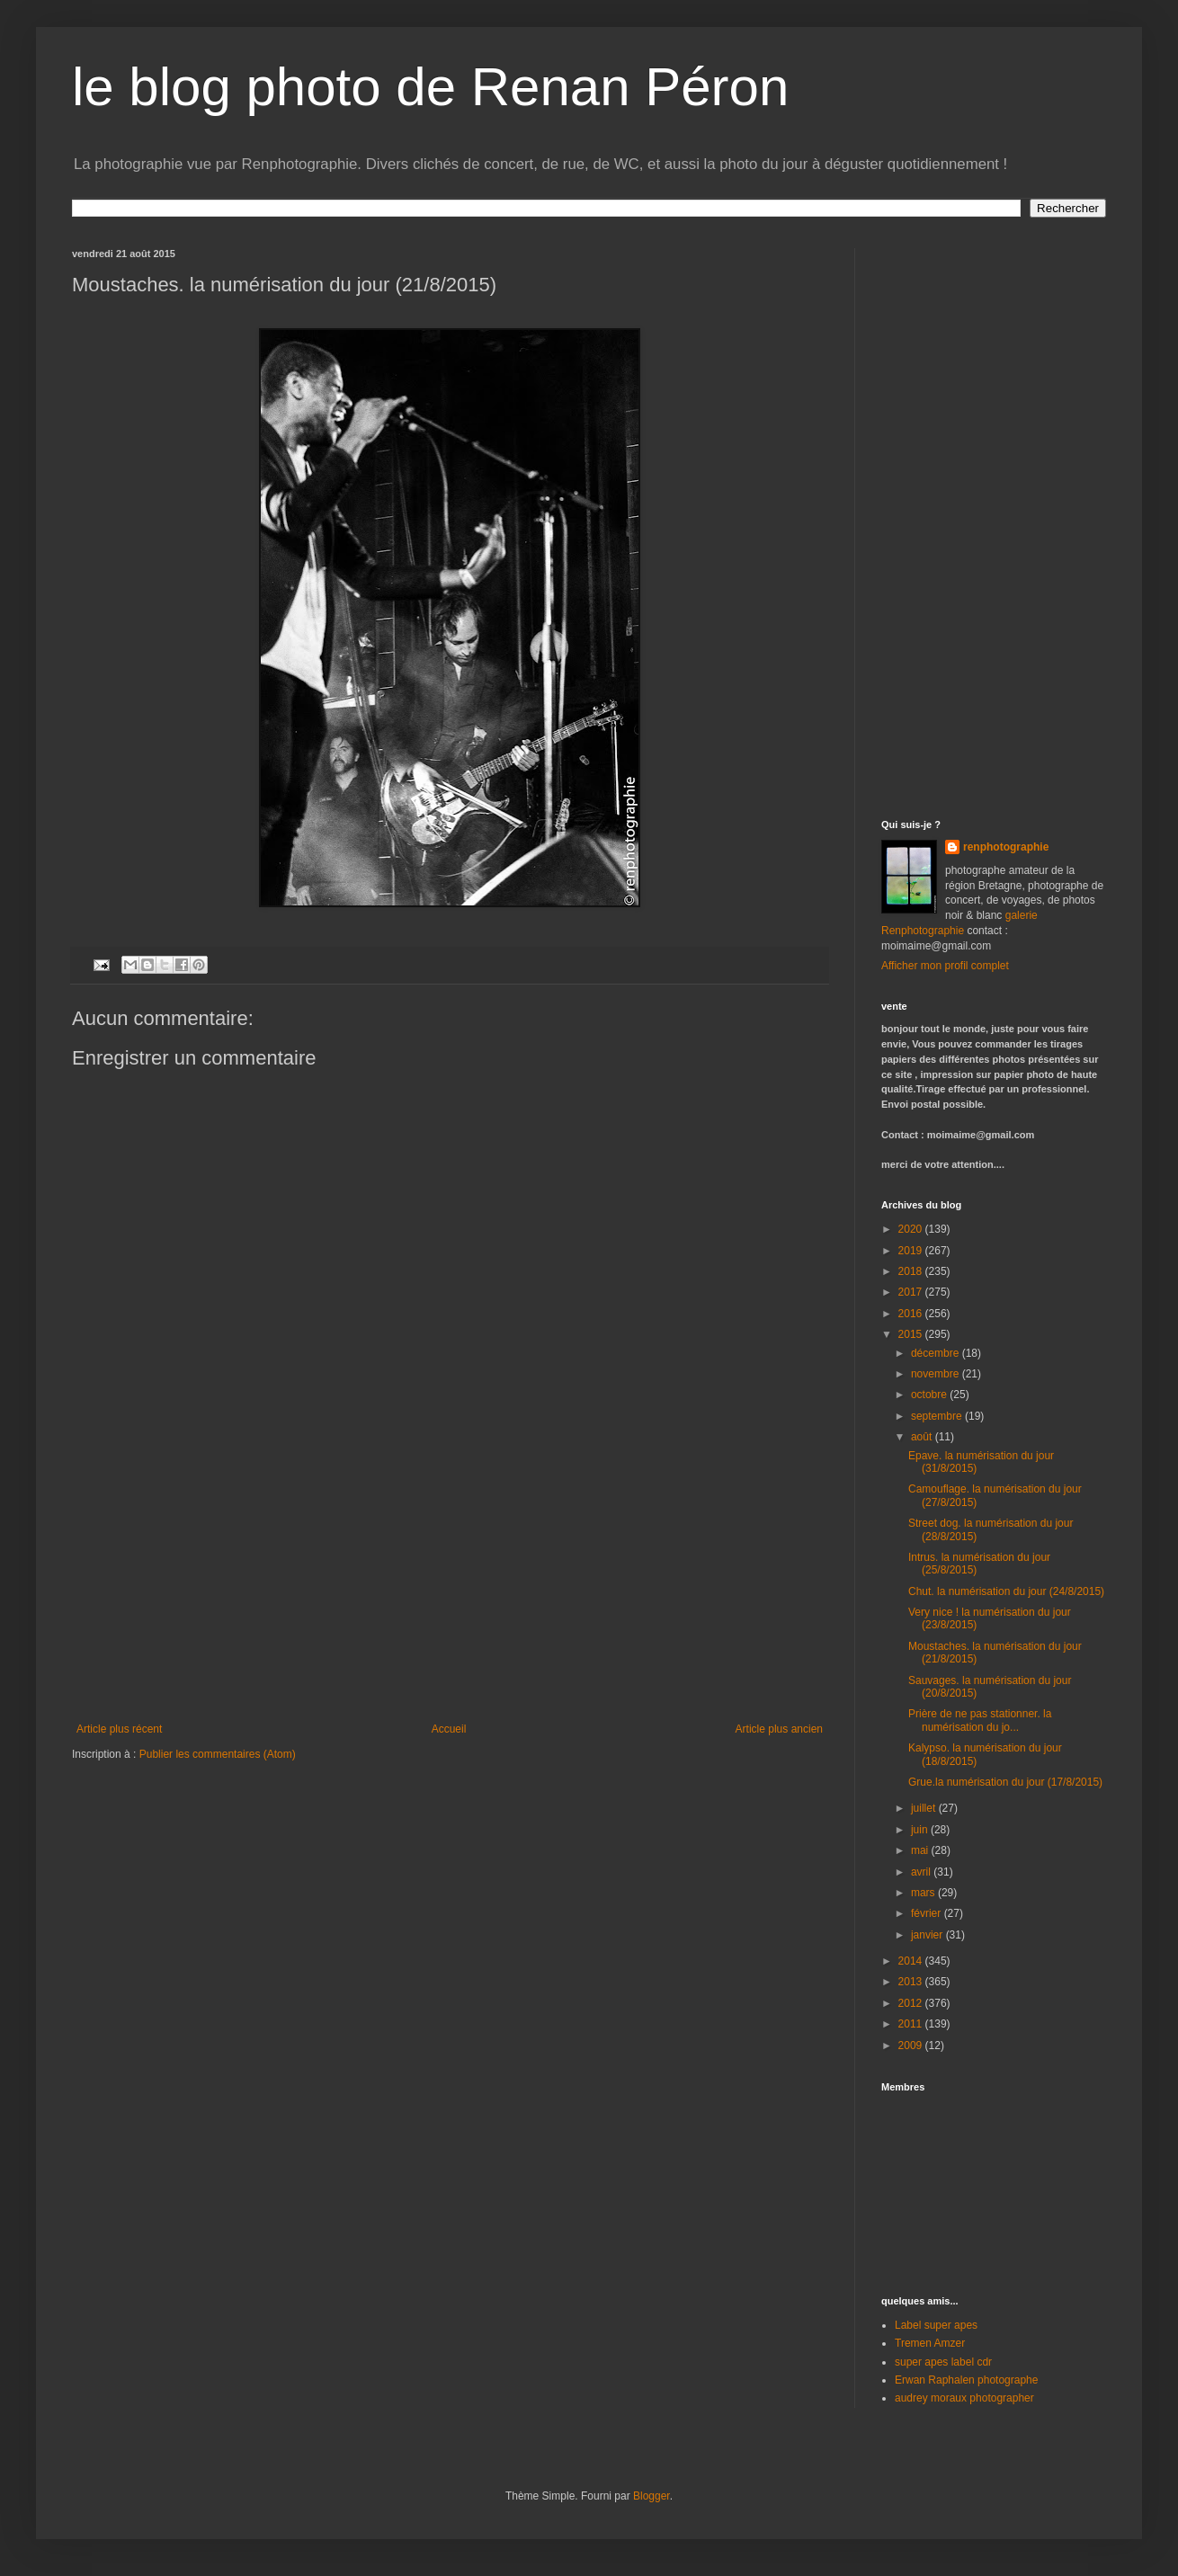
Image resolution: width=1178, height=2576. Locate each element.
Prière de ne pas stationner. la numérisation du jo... (979, 1720)
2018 (911, 1271)
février (927, 1913)
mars (924, 1892)
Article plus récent (119, 1729)
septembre (938, 1416)
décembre (936, 1353)
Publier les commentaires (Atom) (217, 1754)
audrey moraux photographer (964, 2398)
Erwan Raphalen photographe (966, 2380)
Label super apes (936, 2325)
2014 (911, 1961)
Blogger (651, 2496)
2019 (911, 1250)
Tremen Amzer (930, 2343)
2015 (911, 1334)
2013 (911, 1981)
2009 (911, 2045)
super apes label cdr (943, 2362)
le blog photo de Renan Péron (430, 87)
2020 (911, 1229)
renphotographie (1006, 847)
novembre (936, 1374)
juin (921, 1829)
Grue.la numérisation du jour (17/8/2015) (1005, 1782)
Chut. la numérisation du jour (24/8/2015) (1006, 1591)
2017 (911, 1292)
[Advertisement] (450, 1587)
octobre (930, 1394)
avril (922, 1872)
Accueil (449, 1729)
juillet (925, 1808)
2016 (911, 1313)
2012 (911, 2003)
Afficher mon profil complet (945, 965)
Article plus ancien (779, 1729)
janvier (928, 1935)
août (923, 1437)
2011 (911, 2024)
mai (921, 1850)
